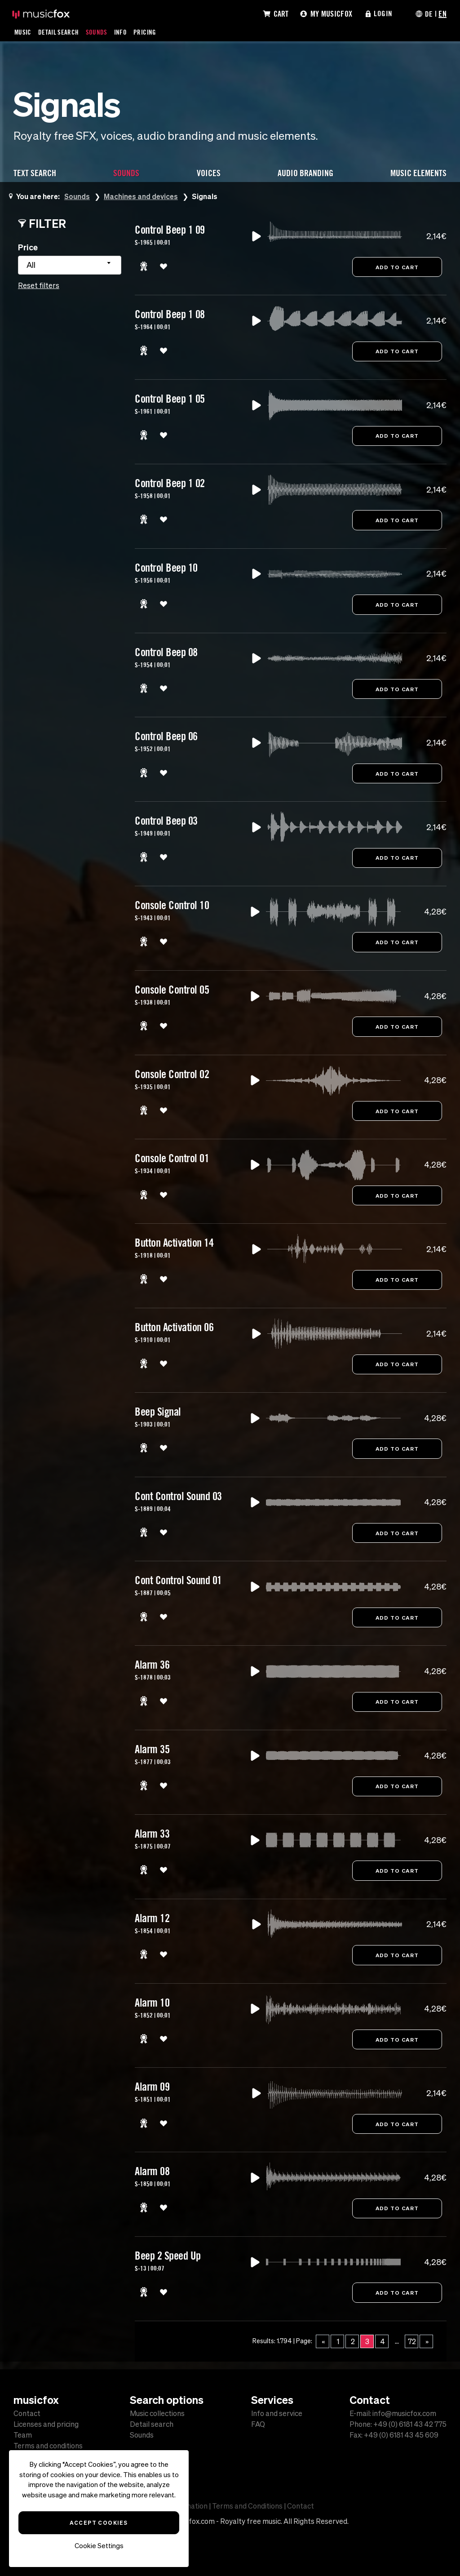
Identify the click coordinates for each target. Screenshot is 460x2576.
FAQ (258, 2424)
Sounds (97, 31)
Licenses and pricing (46, 2424)
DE (429, 13)
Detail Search (59, 31)
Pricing (145, 31)
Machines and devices (141, 196)
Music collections (157, 2413)
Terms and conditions (48, 2446)
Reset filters (38, 285)
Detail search (151, 2424)
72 (412, 2349)
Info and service (276, 2413)
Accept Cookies (99, 2522)
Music (23, 31)
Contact (26, 2413)
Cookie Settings (99, 2545)
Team (22, 2435)
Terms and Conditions (247, 2506)
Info (121, 31)
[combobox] (69, 265)
